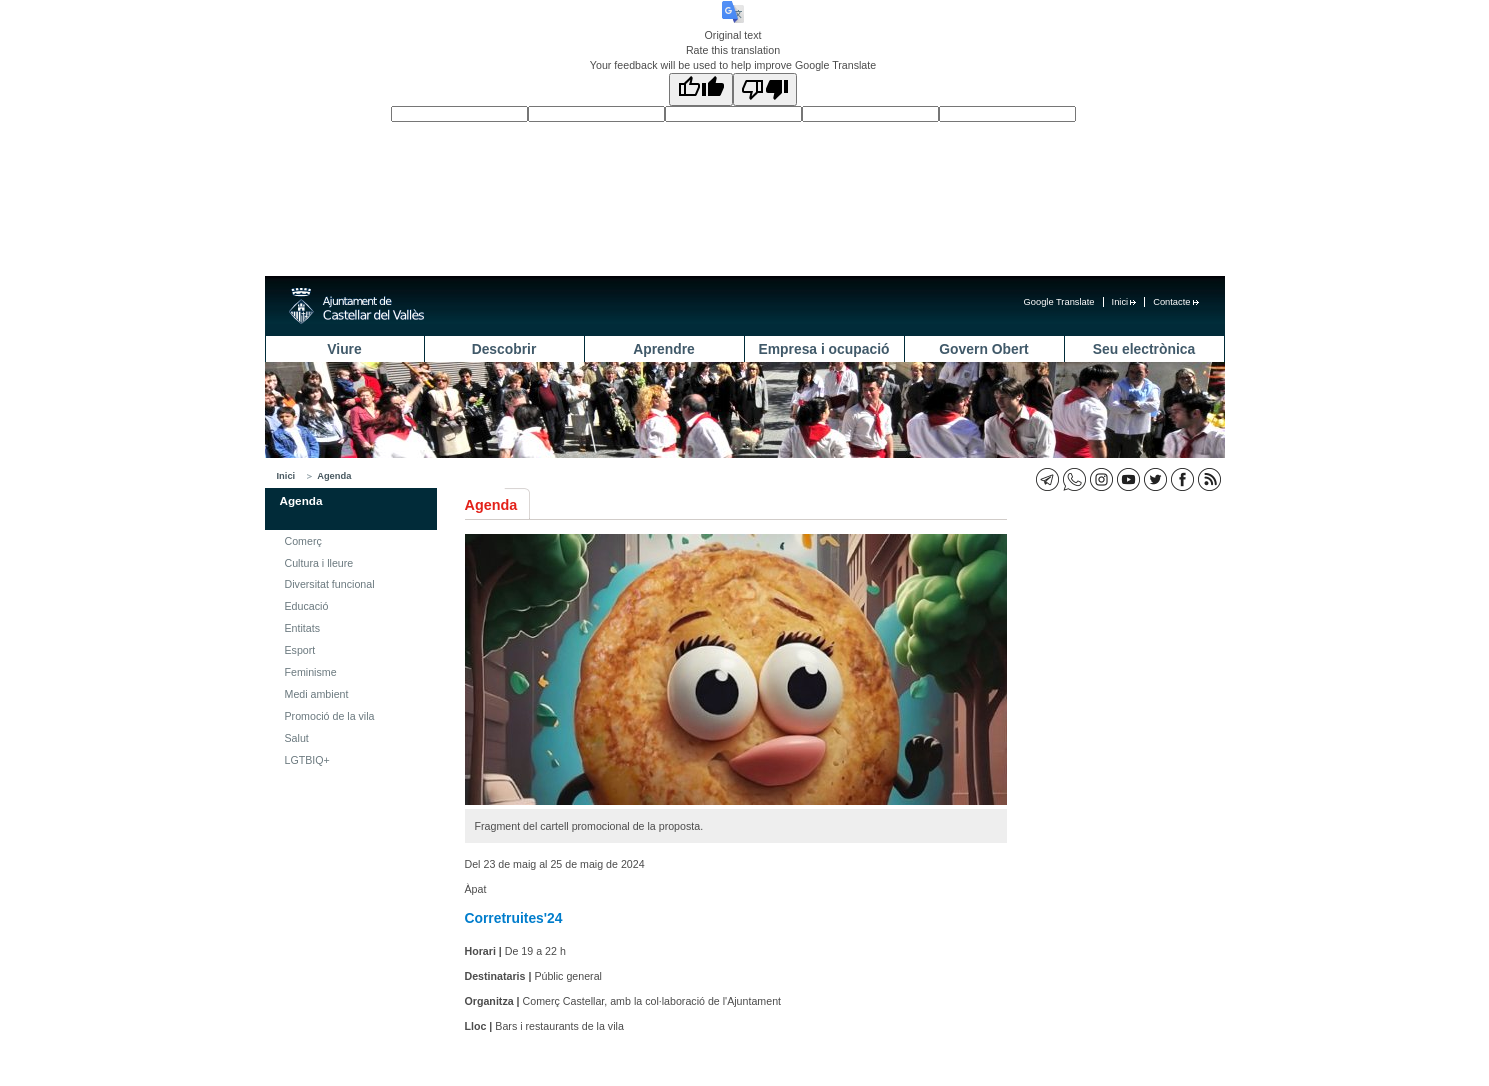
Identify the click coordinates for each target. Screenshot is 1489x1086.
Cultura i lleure (319, 563)
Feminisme (311, 672)
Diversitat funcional (330, 584)
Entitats (303, 628)
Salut (297, 738)
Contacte (1175, 302)
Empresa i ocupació (824, 349)
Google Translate (1059, 302)
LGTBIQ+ (307, 760)
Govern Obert (983, 349)
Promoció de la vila (330, 716)
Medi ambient (317, 694)
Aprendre (664, 349)
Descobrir (504, 349)
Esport (300, 650)
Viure (344, 349)
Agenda (334, 476)
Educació (307, 606)
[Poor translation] (765, 89)
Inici (1124, 302)
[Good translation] (701, 89)
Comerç (303, 541)
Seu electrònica (1144, 349)
